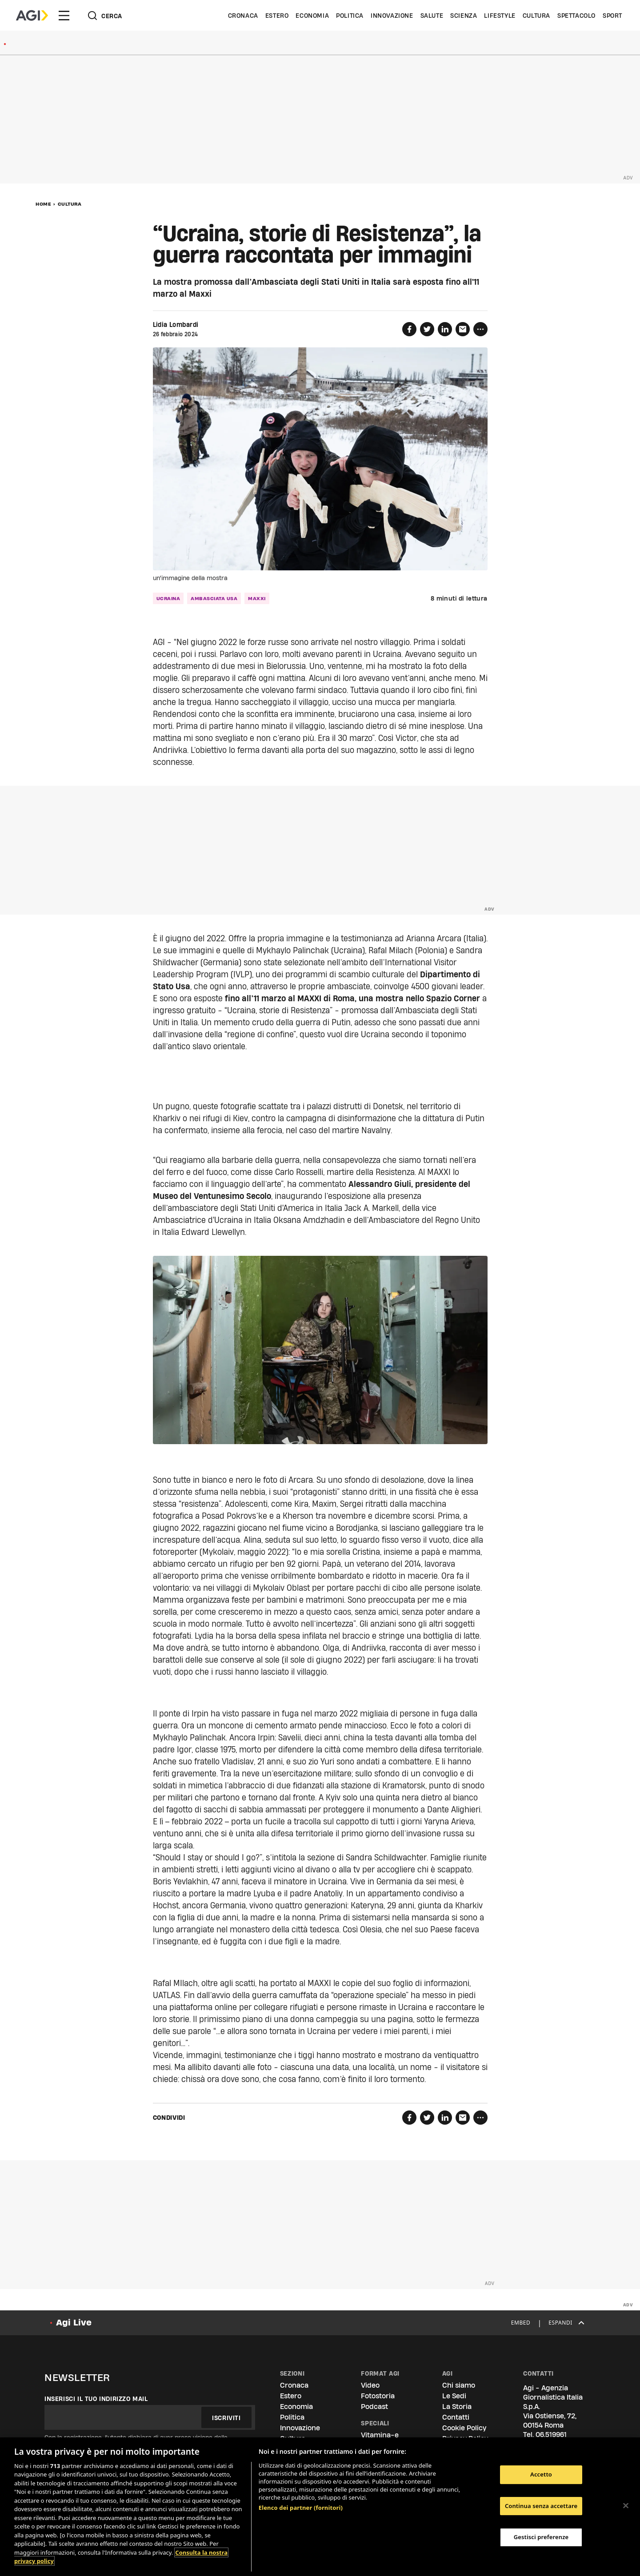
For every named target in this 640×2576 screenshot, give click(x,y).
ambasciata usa (214, 598)
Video (370, 2385)
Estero (277, 15)
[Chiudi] (626, 2505)
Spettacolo (576, 15)
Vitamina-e (380, 2435)
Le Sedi (454, 2396)
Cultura (536, 15)
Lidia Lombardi (176, 325)
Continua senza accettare (541, 2506)
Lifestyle (499, 15)
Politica (350, 15)
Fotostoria (378, 2396)
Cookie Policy (464, 2428)
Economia (312, 15)
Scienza (463, 15)
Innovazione (392, 15)
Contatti (455, 2417)
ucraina (168, 598)
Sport (612, 15)
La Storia (457, 2406)
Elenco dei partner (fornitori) (301, 2508)
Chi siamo (458, 2385)
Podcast (374, 2406)
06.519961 (551, 2434)
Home (43, 204)
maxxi (257, 598)
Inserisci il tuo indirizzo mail (96, 2398)
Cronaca (243, 15)
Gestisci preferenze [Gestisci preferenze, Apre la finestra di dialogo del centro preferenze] (541, 2537)
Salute (432, 15)
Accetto (541, 2474)
